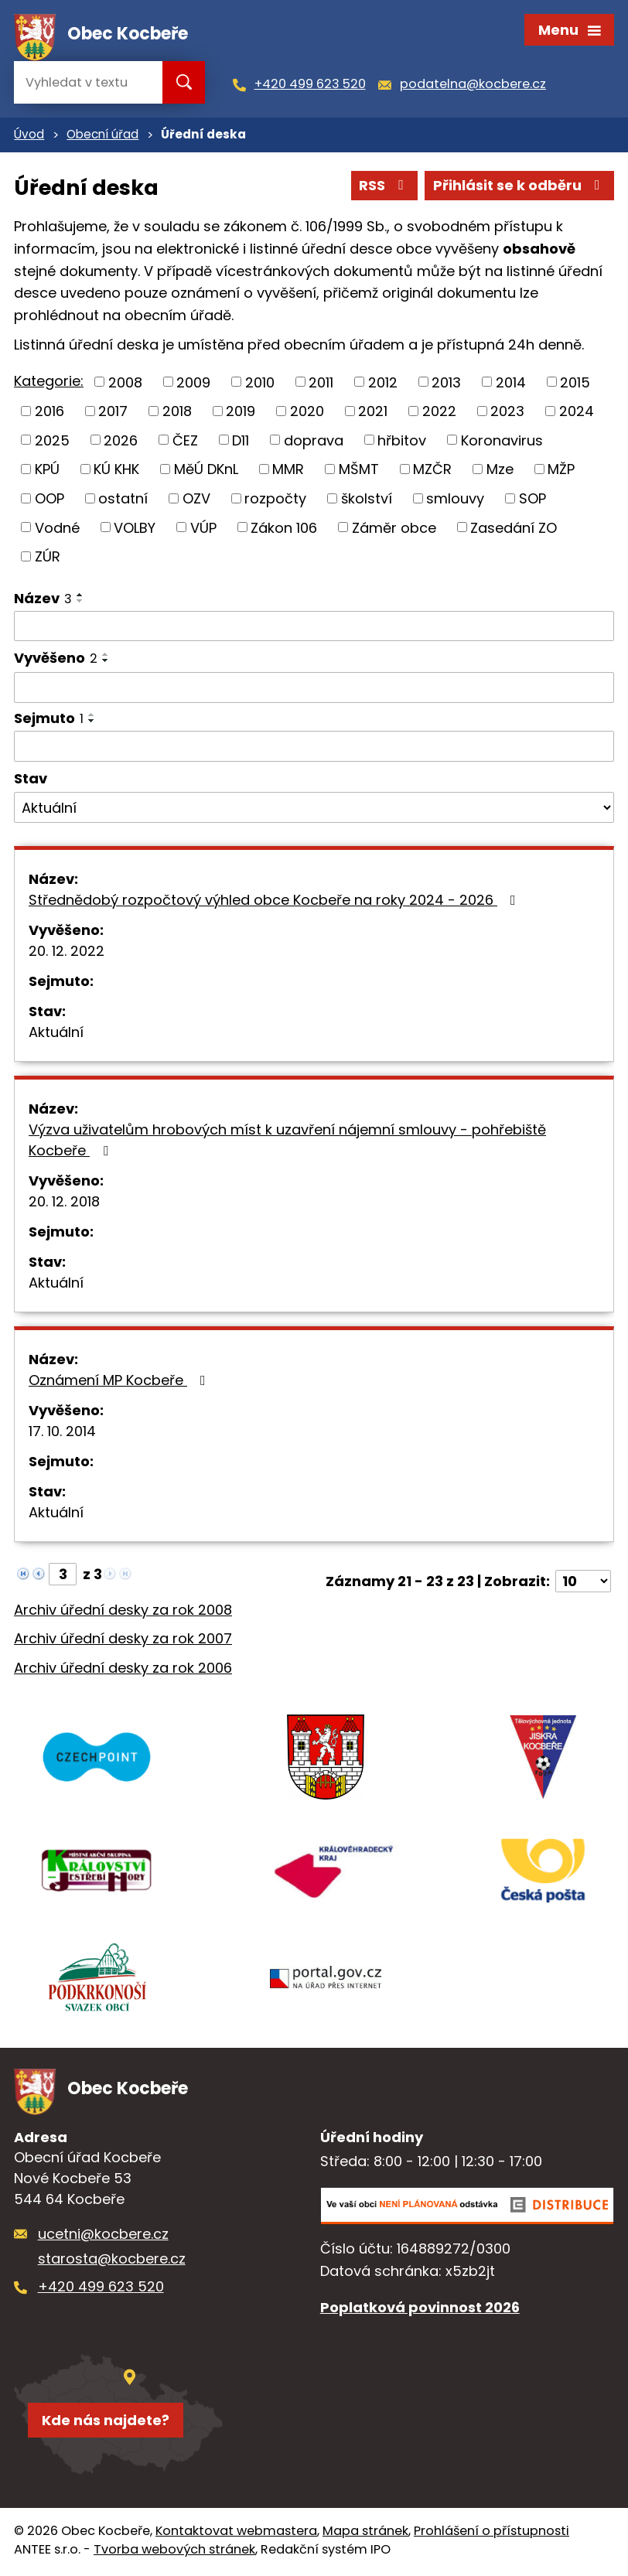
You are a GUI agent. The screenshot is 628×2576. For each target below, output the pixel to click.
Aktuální (56, 1033)
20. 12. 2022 (66, 952)
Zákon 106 (284, 529)
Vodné (57, 529)
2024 (576, 412)
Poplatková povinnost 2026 (420, 2310)
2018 (177, 412)
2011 (321, 384)
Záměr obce (394, 529)
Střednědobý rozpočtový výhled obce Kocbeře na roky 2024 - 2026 (275, 901)
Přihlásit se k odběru (519, 187)
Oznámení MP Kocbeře (120, 1381)
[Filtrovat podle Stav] (314, 809)
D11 (240, 442)
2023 (507, 412)
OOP (49, 500)
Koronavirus (502, 442)
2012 (383, 384)
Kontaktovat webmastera (236, 2534)
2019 (240, 412)
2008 (125, 384)
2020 (307, 412)
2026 (121, 442)
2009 (193, 384)
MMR (288, 470)
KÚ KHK (116, 470)
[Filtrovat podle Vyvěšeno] (314, 689)
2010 (260, 384)
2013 (446, 384)
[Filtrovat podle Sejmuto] (314, 747)
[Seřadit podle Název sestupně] (80, 602)
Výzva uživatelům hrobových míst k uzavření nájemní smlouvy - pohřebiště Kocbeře (287, 1141)
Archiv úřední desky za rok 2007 (123, 1640)
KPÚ (47, 470)
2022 (439, 412)
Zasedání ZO (513, 529)
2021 (372, 412)
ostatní (123, 500)
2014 (511, 384)
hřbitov (401, 442)
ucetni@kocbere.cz (103, 2236)
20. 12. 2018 (64, 1203)
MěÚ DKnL (206, 470)
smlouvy (455, 500)
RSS (384, 187)
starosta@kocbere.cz (112, 2261)
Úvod (29, 136)
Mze (500, 470)
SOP (532, 500)
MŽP (561, 470)
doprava (313, 442)
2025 (52, 442)
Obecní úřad (102, 136)
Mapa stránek (365, 2534)
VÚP (203, 529)
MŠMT (359, 470)
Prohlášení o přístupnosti (491, 2534)
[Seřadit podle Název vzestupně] (80, 596)
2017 (113, 412)
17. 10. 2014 (62, 1432)
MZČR (432, 470)
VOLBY (134, 529)
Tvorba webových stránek (174, 2552)
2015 (575, 384)
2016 (49, 412)
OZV (196, 500)
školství (366, 500)
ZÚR (47, 558)
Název (43, 599)
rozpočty (275, 500)
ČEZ (185, 442)
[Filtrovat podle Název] (314, 627)
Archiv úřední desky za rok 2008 (123, 1611)
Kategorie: (49, 382)
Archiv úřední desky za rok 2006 (123, 1670)
